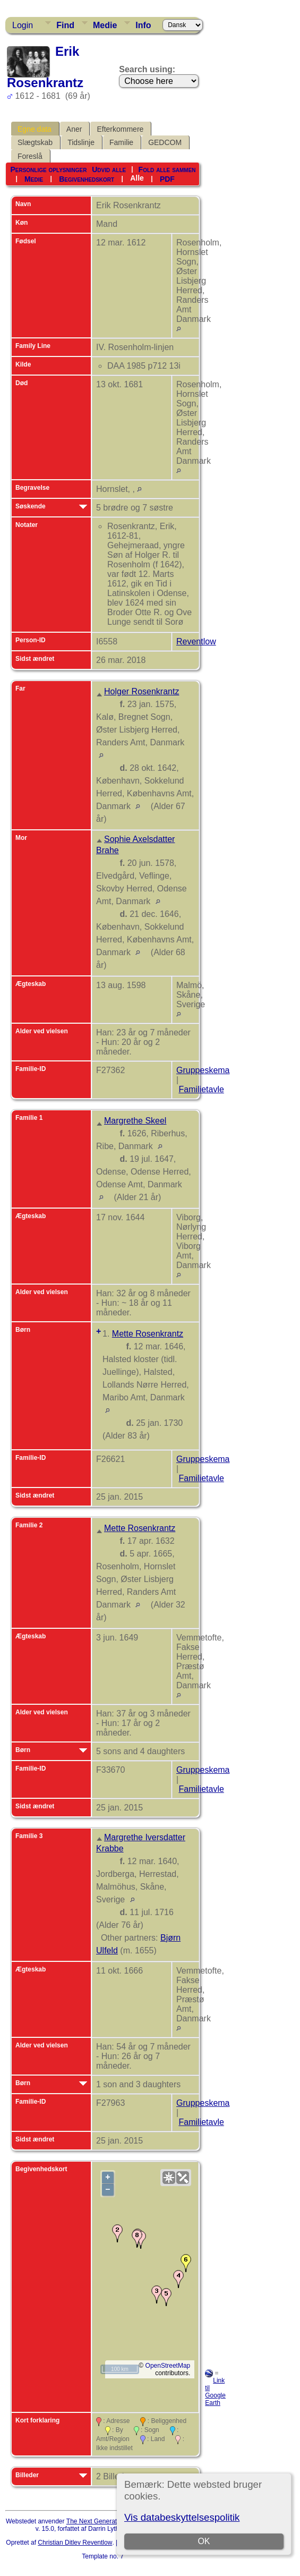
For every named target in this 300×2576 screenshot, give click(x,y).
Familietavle (201, 1089)
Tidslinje (81, 142)
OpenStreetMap (168, 2365)
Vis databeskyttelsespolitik (181, 2517)
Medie (105, 25)
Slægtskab (35, 142)
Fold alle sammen (167, 169)
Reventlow (196, 641)
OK (204, 2541)
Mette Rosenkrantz (147, 1333)
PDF (167, 178)
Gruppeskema (203, 1070)
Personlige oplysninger (48, 169)
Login (22, 25)
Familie (121, 142)
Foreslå (30, 156)
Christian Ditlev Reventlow (75, 2542)
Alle (137, 178)
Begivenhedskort (86, 178)
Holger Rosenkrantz (141, 691)
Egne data (35, 129)
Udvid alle (109, 169)
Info (143, 25)
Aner (74, 129)
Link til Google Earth (215, 2392)
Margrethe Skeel (135, 1120)
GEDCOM (165, 142)
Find (65, 25)
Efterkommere (120, 129)
